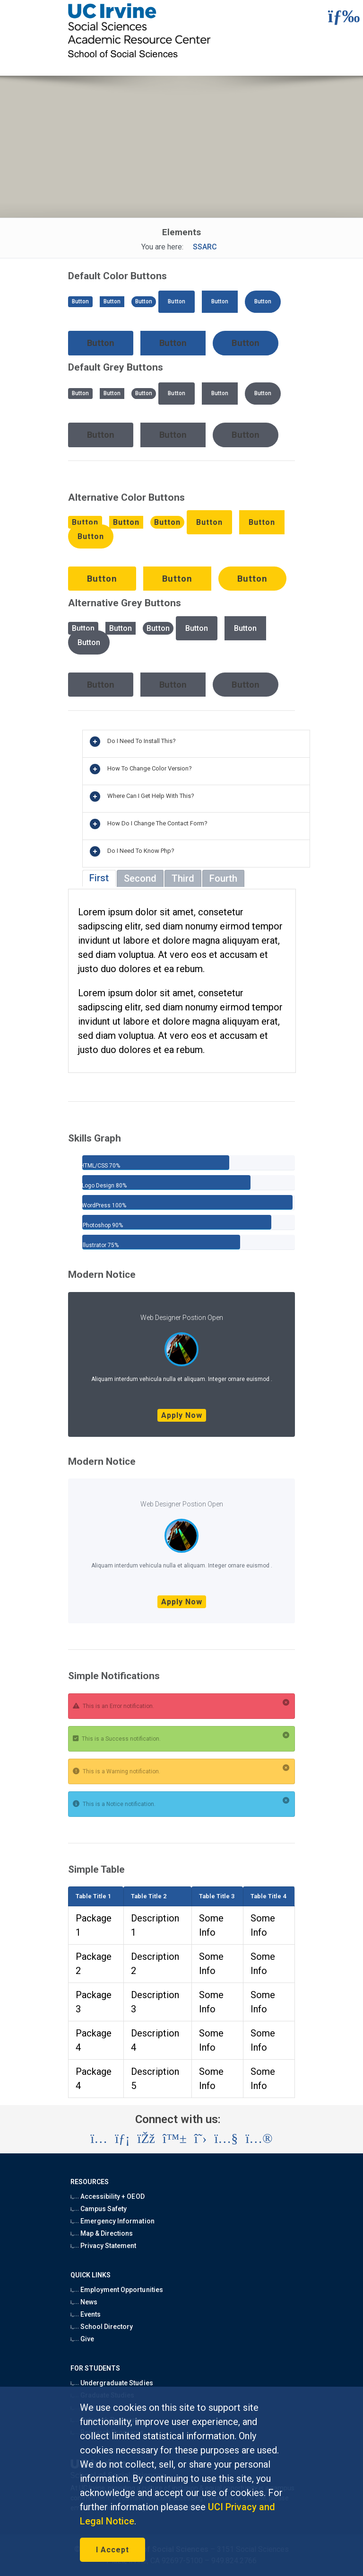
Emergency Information (112, 2221)
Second (140, 878)
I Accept (112, 2549)
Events (85, 2314)
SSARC (205, 246)
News (83, 2302)
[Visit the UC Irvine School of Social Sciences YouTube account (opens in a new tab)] (226, 2139)
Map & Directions (101, 2233)
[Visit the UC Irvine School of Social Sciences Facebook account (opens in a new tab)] (146, 2139)
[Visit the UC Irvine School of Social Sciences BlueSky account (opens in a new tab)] (175, 2139)
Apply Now (181, 1415)
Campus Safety (98, 2209)
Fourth (223, 878)
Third (183, 878)
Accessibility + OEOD (107, 2196)
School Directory (101, 2326)
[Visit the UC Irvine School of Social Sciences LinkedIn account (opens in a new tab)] (122, 2139)
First (99, 878)
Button (80, 301)
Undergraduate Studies (111, 2383)
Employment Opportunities (116, 2289)
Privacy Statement (103, 2245)
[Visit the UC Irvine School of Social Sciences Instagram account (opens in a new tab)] (98, 2139)
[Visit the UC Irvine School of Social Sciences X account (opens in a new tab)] (200, 2139)
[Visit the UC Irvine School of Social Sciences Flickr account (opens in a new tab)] (258, 2139)
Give (82, 2339)
